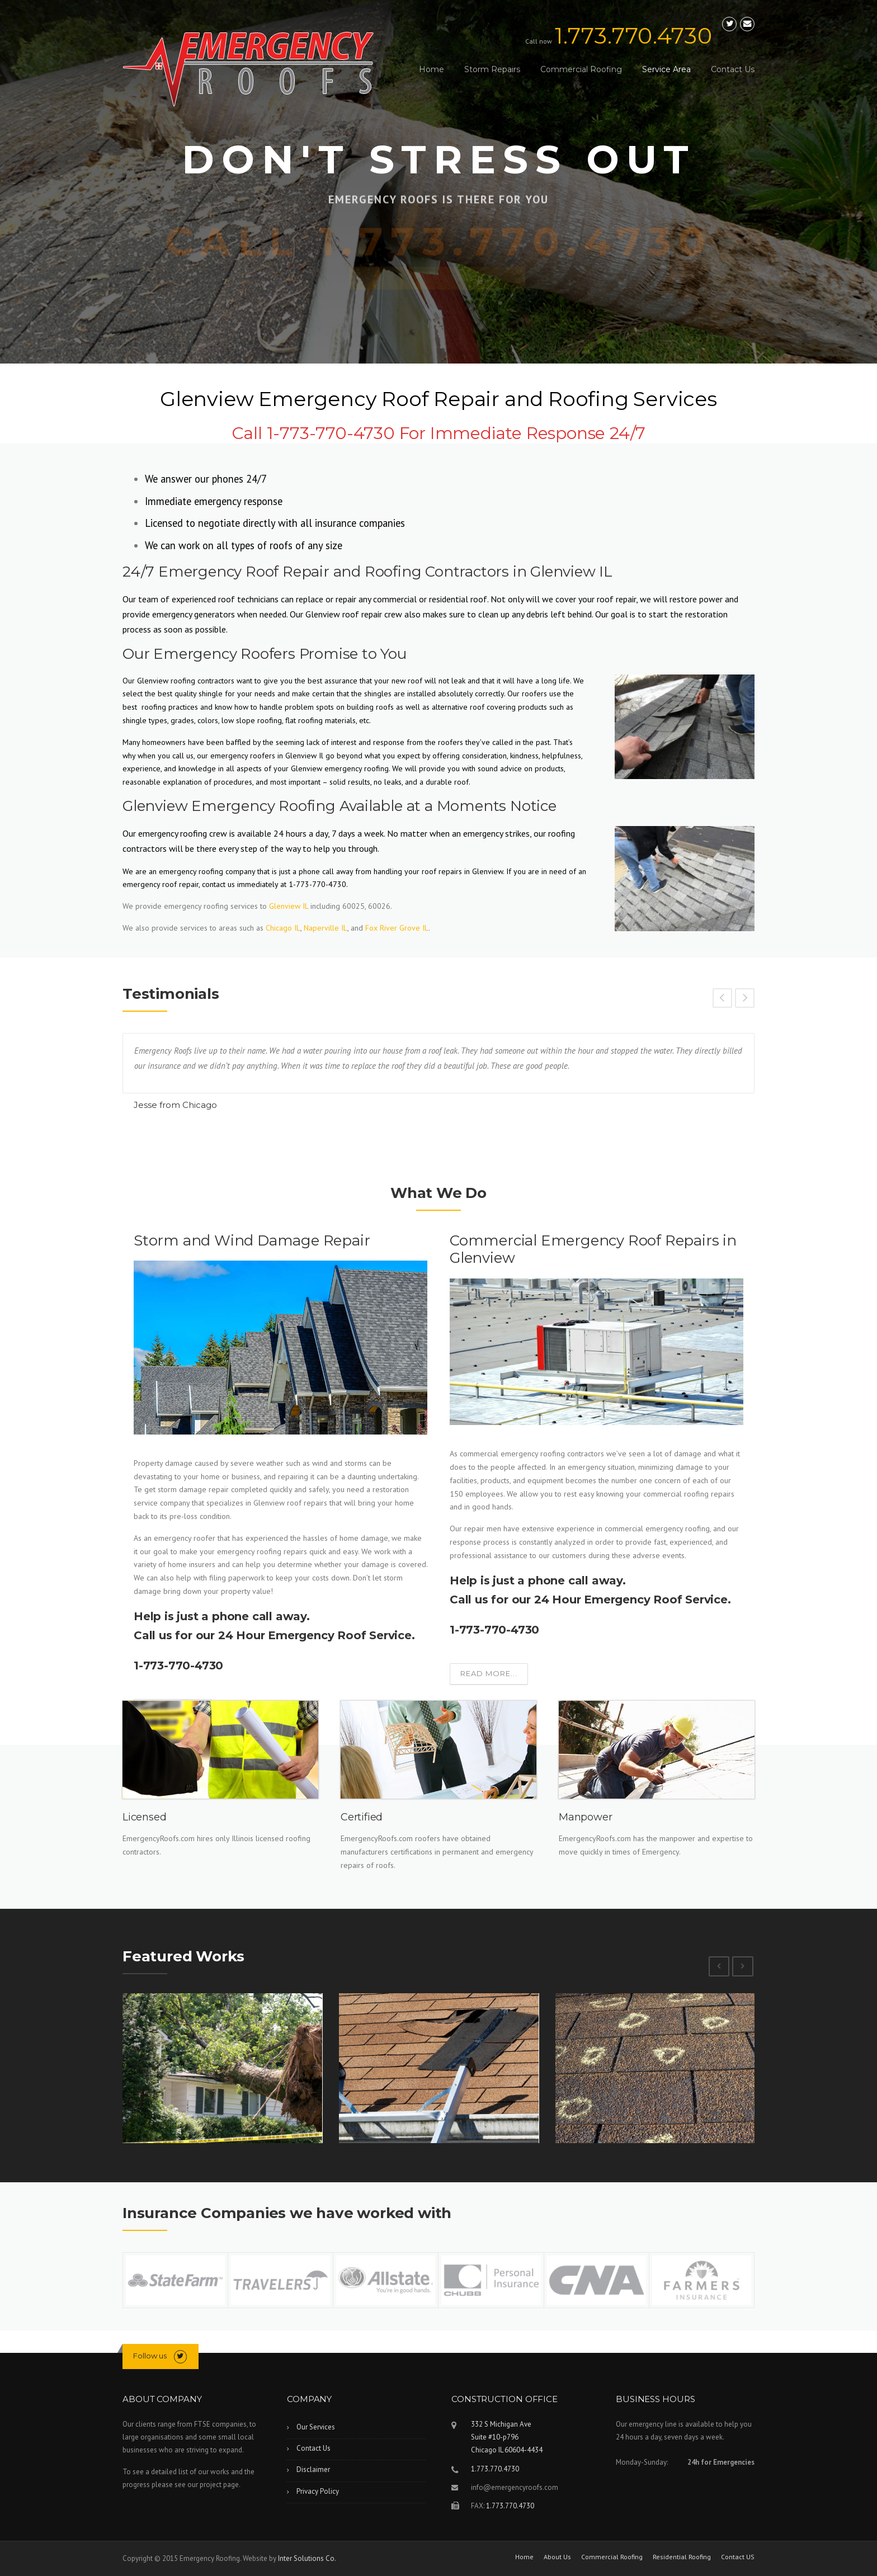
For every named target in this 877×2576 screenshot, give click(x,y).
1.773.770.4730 (633, 35)
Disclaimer (313, 2469)
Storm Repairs (492, 69)
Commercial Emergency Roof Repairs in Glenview (593, 1249)
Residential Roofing (682, 2557)
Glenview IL (288, 906)
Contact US (738, 2557)
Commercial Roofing (581, 69)
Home (431, 69)
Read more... (488, 1673)
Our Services (315, 2427)
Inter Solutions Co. (307, 2558)
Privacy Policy (317, 2491)
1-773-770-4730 (178, 1665)
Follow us (150, 2355)
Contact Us (733, 69)
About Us (557, 2557)
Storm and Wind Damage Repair (252, 1240)
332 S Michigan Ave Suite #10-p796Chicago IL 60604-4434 (507, 2437)
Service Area (666, 69)
